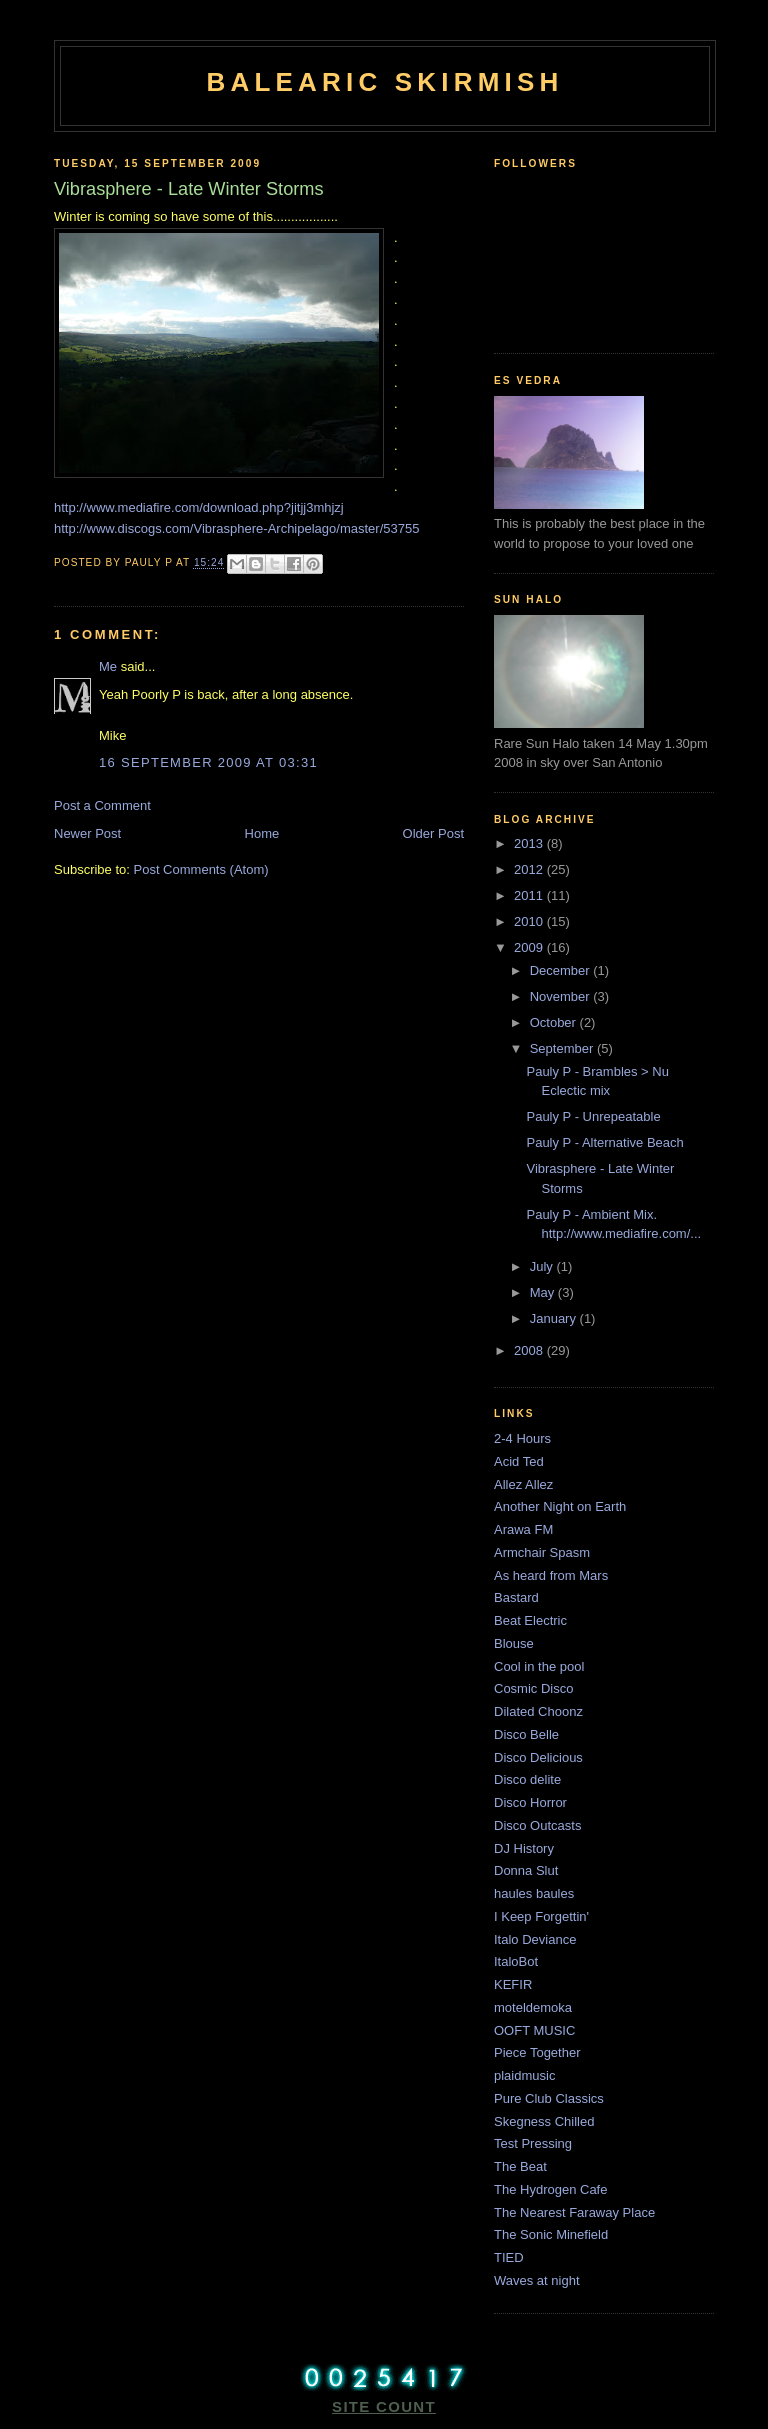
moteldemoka (533, 2007)
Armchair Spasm (542, 1552)
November (562, 996)
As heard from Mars (551, 1575)
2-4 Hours (522, 1438)
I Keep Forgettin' (541, 1916)
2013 (530, 843)
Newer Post (87, 833)
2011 (530, 895)
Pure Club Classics (549, 2098)
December (562, 970)
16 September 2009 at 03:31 (208, 762)
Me (108, 666)
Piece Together (537, 2052)
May (544, 1292)
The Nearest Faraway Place (574, 2212)
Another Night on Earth (560, 1506)
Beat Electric (530, 1620)
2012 (530, 869)
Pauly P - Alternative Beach (604, 1142)
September (563, 1048)
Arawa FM (523, 1529)
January (555, 1318)
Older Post (433, 833)
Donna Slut (526, 1870)
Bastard (516, 1597)
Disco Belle (526, 1734)
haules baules (534, 1893)
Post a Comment (102, 805)
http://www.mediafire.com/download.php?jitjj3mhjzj (199, 507)
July (543, 1266)
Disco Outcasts (537, 1825)
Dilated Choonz (538, 1711)
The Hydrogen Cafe (550, 2189)
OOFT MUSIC (534, 2030)
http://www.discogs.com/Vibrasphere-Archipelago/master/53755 (236, 528)
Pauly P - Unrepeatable (593, 1116)
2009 (530, 947)
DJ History (524, 1848)
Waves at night (537, 2280)
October (555, 1022)
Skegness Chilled (544, 2121)
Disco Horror (530, 1802)
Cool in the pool (539, 1666)
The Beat (520, 2166)
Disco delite (527, 1779)
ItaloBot (516, 1961)
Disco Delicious (538, 1757)
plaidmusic (524, 2075)
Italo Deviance (535, 1939)
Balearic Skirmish (384, 82)
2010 (530, 921)
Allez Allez (523, 1484)
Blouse (514, 1643)
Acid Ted (519, 1461)
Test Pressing (533, 2143)
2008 (530, 1350)
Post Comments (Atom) (201, 869)
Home (262, 833)
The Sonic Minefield (551, 2234)
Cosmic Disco (533, 1688)
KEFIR (513, 1984)
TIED (509, 2257)
